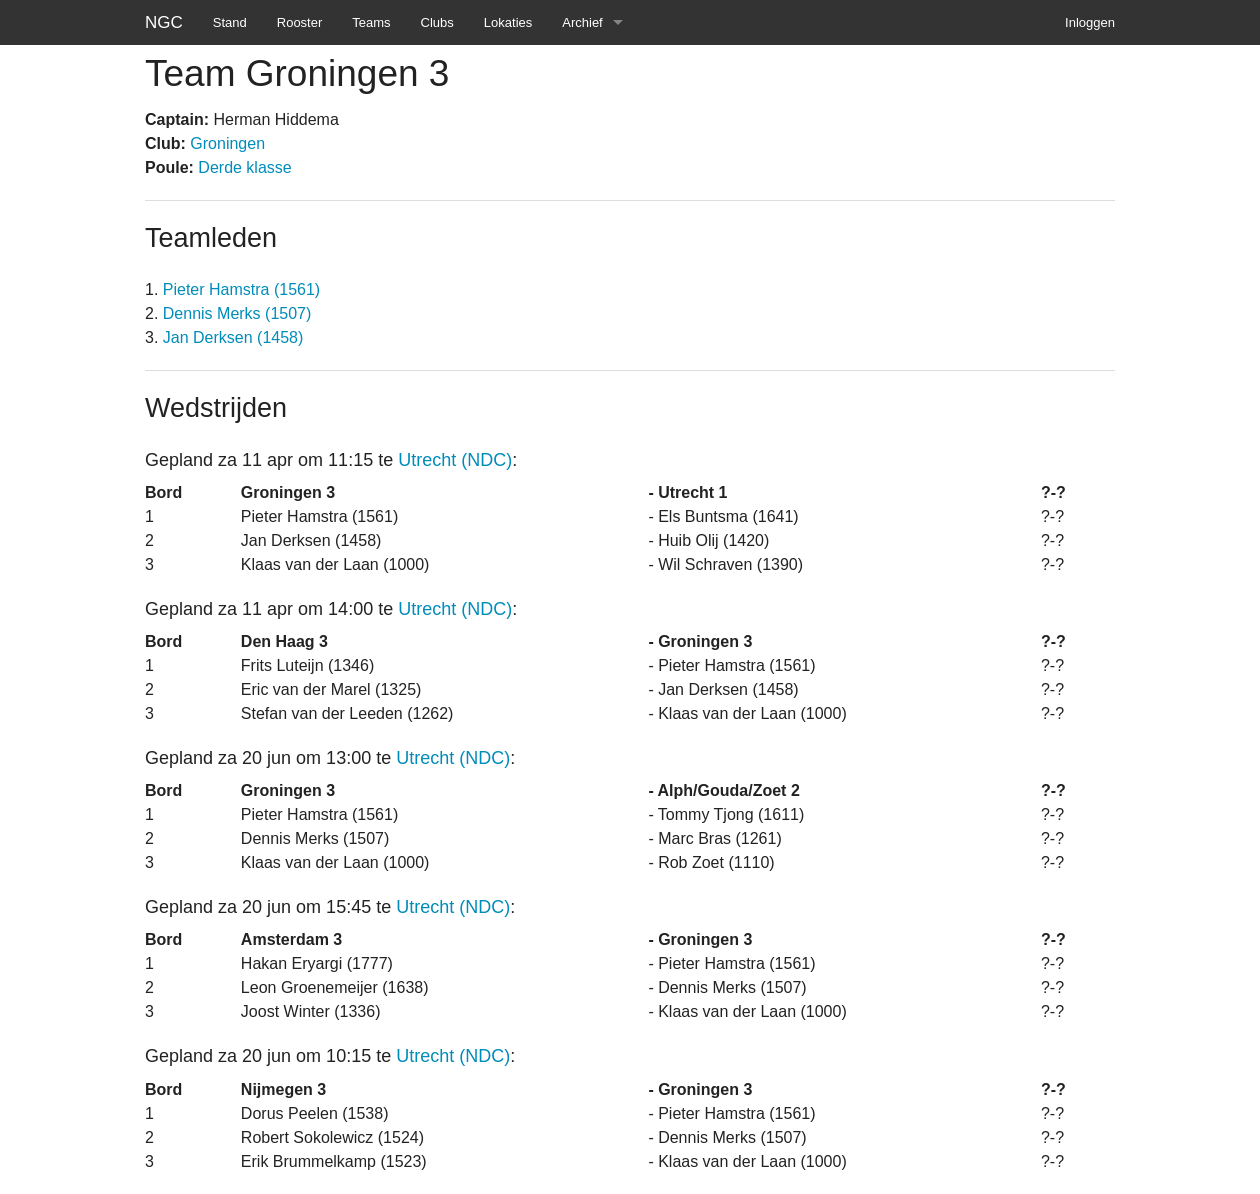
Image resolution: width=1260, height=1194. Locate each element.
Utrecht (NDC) (455, 460)
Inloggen (1090, 22)
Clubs (437, 22)
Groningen (227, 143)
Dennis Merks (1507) (237, 313)
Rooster (300, 22)
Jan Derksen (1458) (233, 337)
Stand (230, 22)
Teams (371, 22)
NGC (164, 22)
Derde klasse (244, 167)
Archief (582, 22)
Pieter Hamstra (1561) (241, 289)
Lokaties (508, 22)
